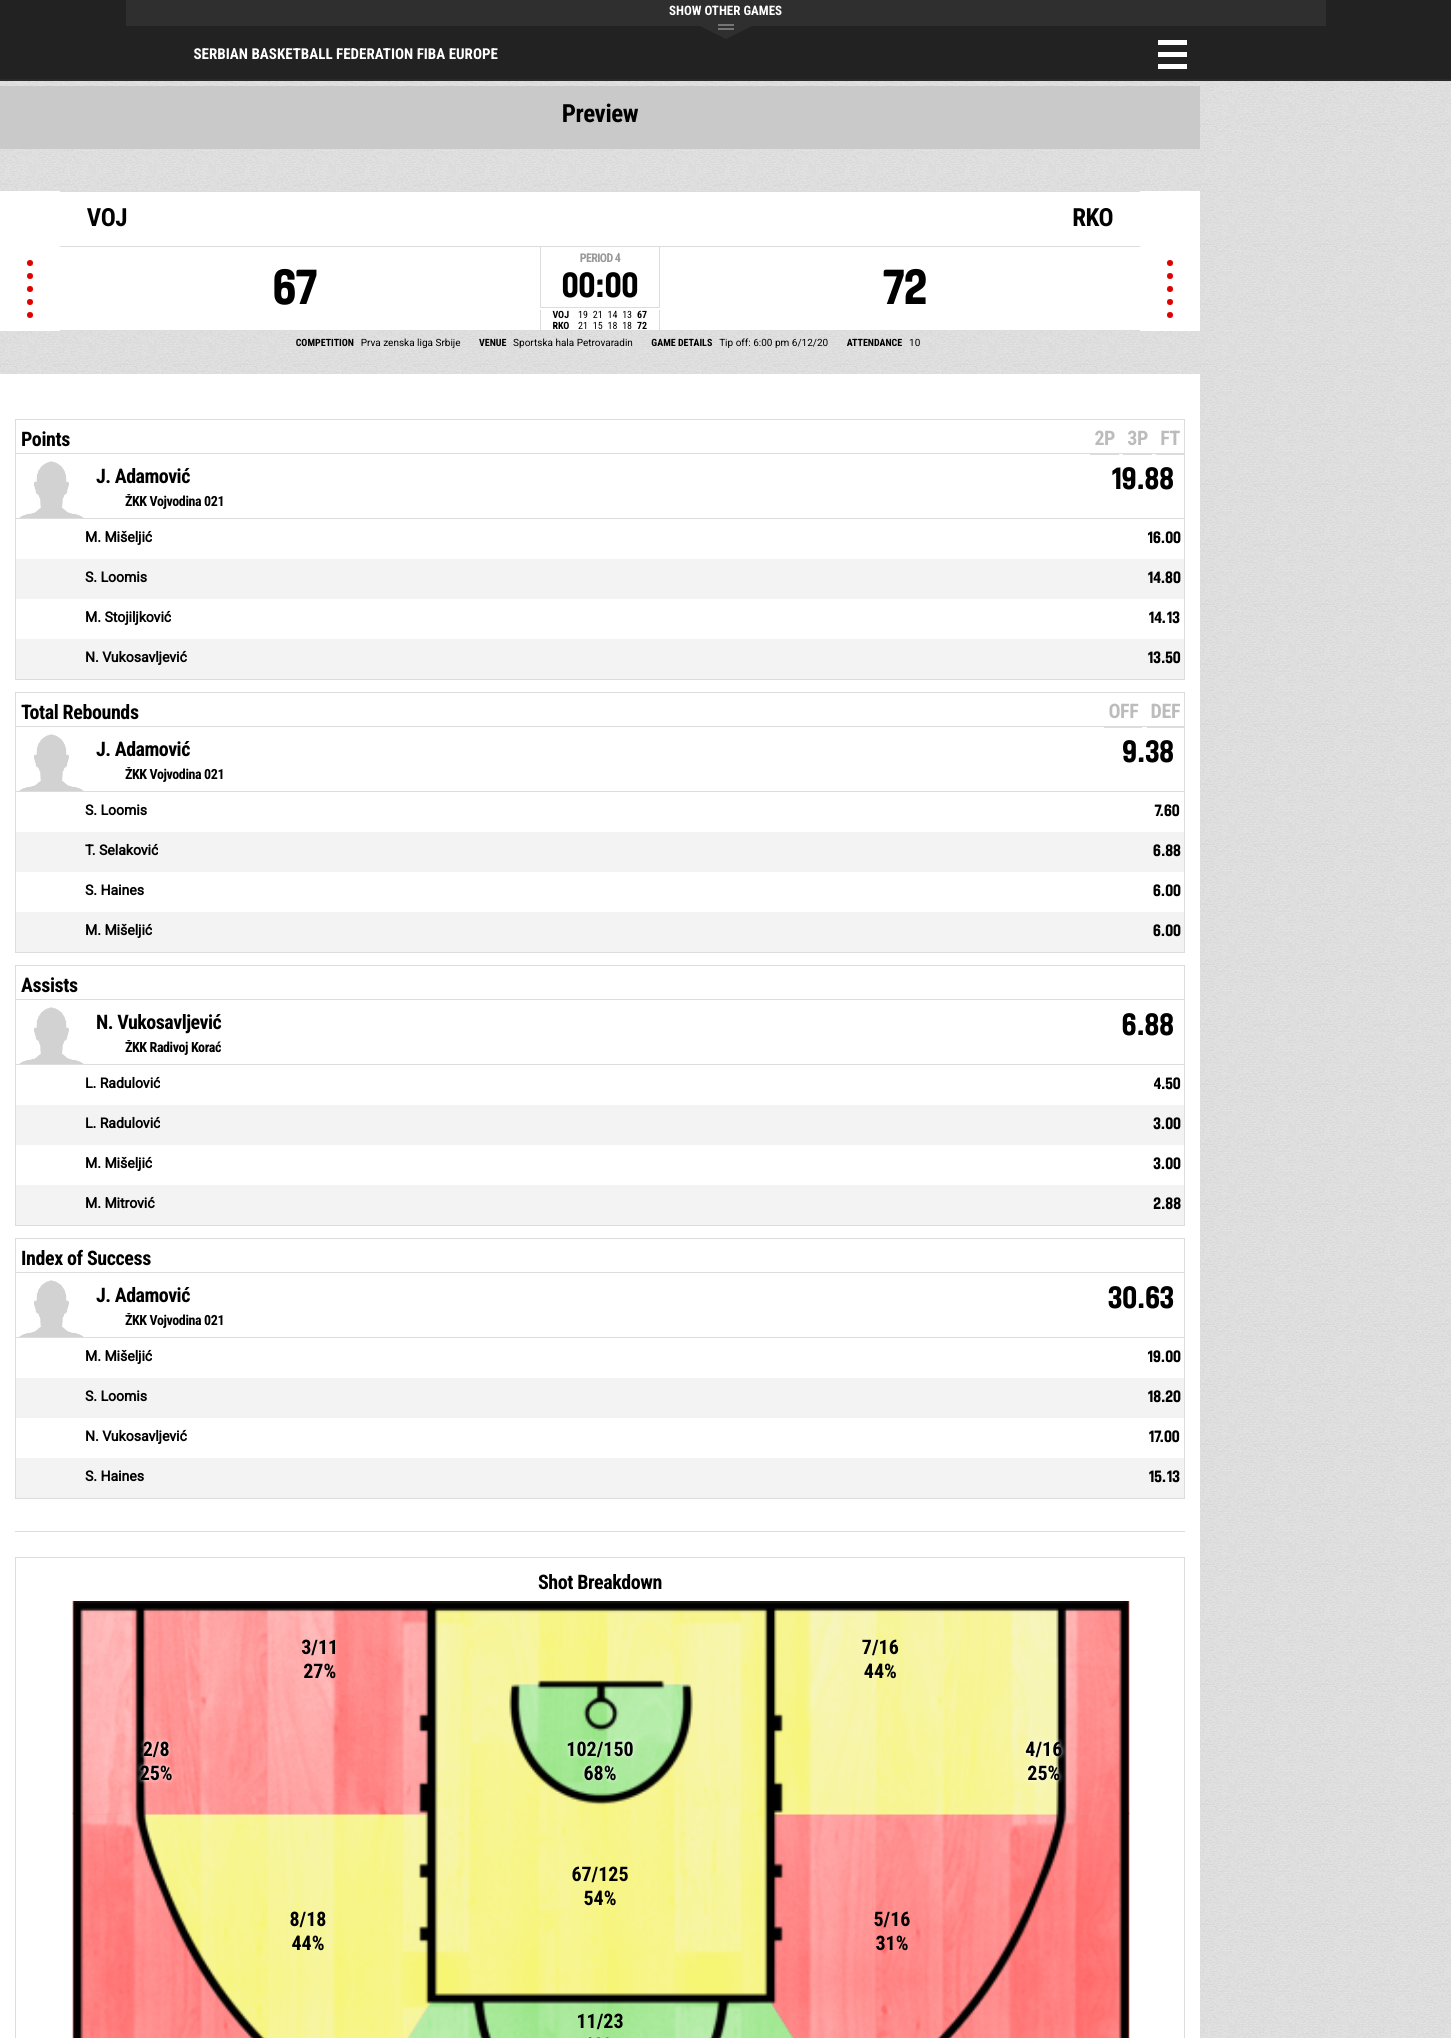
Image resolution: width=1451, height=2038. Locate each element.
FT (1170, 438)
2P (1104, 438)
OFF (1123, 711)
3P (1137, 438)
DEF (1165, 711)
